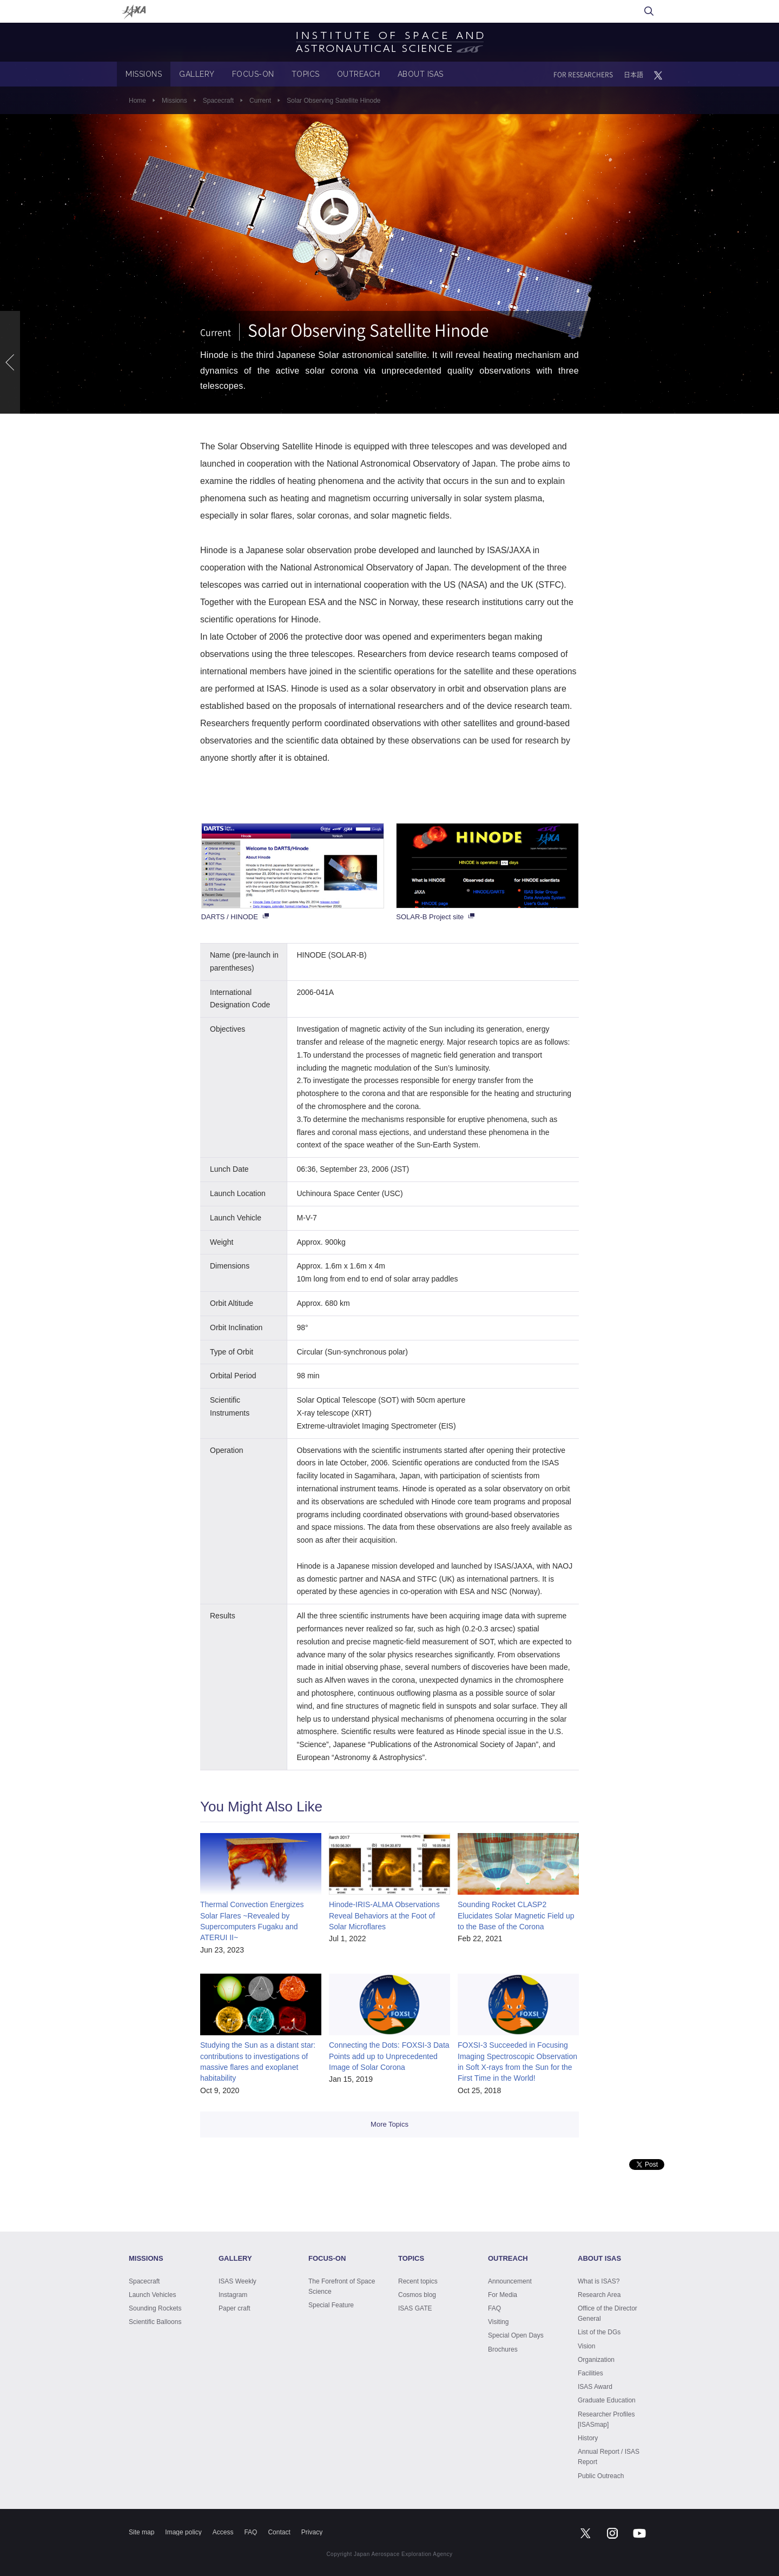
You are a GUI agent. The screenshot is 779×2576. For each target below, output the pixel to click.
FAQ (494, 2308)
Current (260, 100)
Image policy (183, 2532)
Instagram (233, 2295)
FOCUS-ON (253, 74)
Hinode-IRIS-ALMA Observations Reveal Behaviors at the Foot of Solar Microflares (384, 1915)
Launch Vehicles (152, 2295)
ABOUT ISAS (421, 74)
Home (137, 100)
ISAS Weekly (237, 2281)
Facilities (590, 2373)
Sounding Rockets (155, 2308)
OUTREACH (358, 74)
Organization (596, 2359)
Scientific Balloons (155, 2322)
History (588, 2438)
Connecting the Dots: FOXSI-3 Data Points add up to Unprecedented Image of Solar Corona (389, 2056)
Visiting (498, 2322)
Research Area (599, 2295)
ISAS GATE (415, 2308)
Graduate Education (607, 2400)
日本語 (633, 74)
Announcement (510, 2281)
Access (223, 2532)
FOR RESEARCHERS (583, 74)
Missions (174, 100)
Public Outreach (601, 2476)
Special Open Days (516, 2335)
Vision (586, 2346)
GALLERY (197, 74)
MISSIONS (144, 74)
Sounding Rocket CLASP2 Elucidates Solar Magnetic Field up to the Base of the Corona (516, 1915)
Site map (141, 2532)
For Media (502, 2295)
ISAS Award (595, 2387)
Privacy (311, 2532)
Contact (279, 2532)
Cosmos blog (417, 2295)
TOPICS (306, 74)
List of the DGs (599, 2332)
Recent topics (418, 2281)
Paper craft (234, 2308)
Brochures (503, 2349)
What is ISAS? (598, 2281)
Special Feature (331, 2305)
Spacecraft (218, 100)
